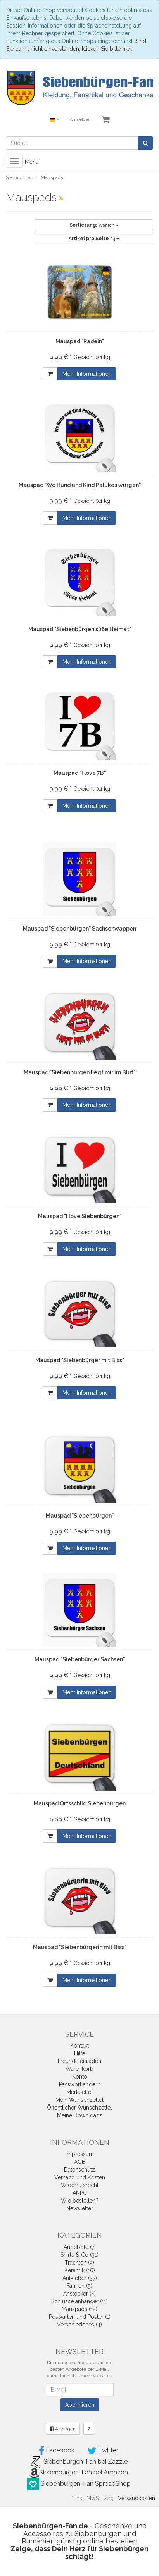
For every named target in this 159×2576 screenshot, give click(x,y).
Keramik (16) (79, 2270)
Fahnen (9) (79, 2286)
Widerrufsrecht (80, 2185)
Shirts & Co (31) (79, 2255)
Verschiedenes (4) (79, 2324)
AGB (79, 2162)
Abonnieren (79, 2405)
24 (94, 238)
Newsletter (79, 2208)
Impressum (80, 2154)
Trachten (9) (79, 2262)
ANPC (80, 2193)
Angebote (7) (80, 2247)
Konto (79, 2077)
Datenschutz (79, 2169)
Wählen (94, 225)
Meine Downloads (79, 2115)
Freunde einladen (79, 2061)
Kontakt (79, 2046)
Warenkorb (79, 2069)
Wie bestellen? (80, 2200)
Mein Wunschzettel (79, 2100)
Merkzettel (79, 2092)
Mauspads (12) (79, 2309)
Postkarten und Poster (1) (80, 2317)
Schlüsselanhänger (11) (79, 2301)
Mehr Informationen (86, 374)
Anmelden (80, 119)
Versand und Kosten (79, 2177)
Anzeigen (63, 2428)
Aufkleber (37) (79, 2278)
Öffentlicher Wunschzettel (79, 2108)
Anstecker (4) (79, 2293)
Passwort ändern (79, 2084)
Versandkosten (136, 2498)
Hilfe (79, 2053)
